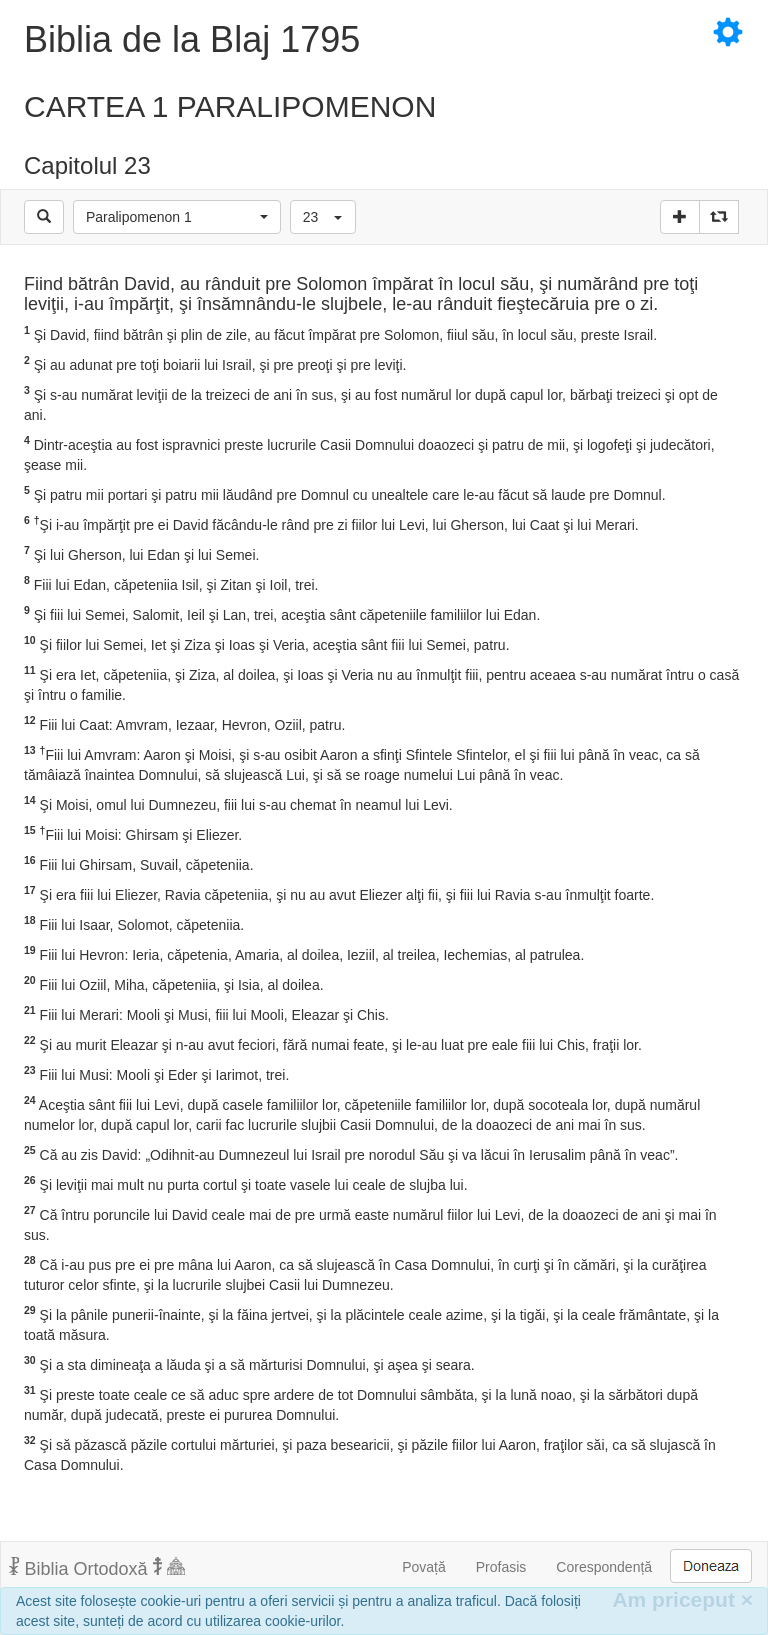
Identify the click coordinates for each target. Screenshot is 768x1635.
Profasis (501, 1567)
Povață (424, 1567)
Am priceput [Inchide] (682, 1599)
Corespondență (604, 1567)
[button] (177, 217)
